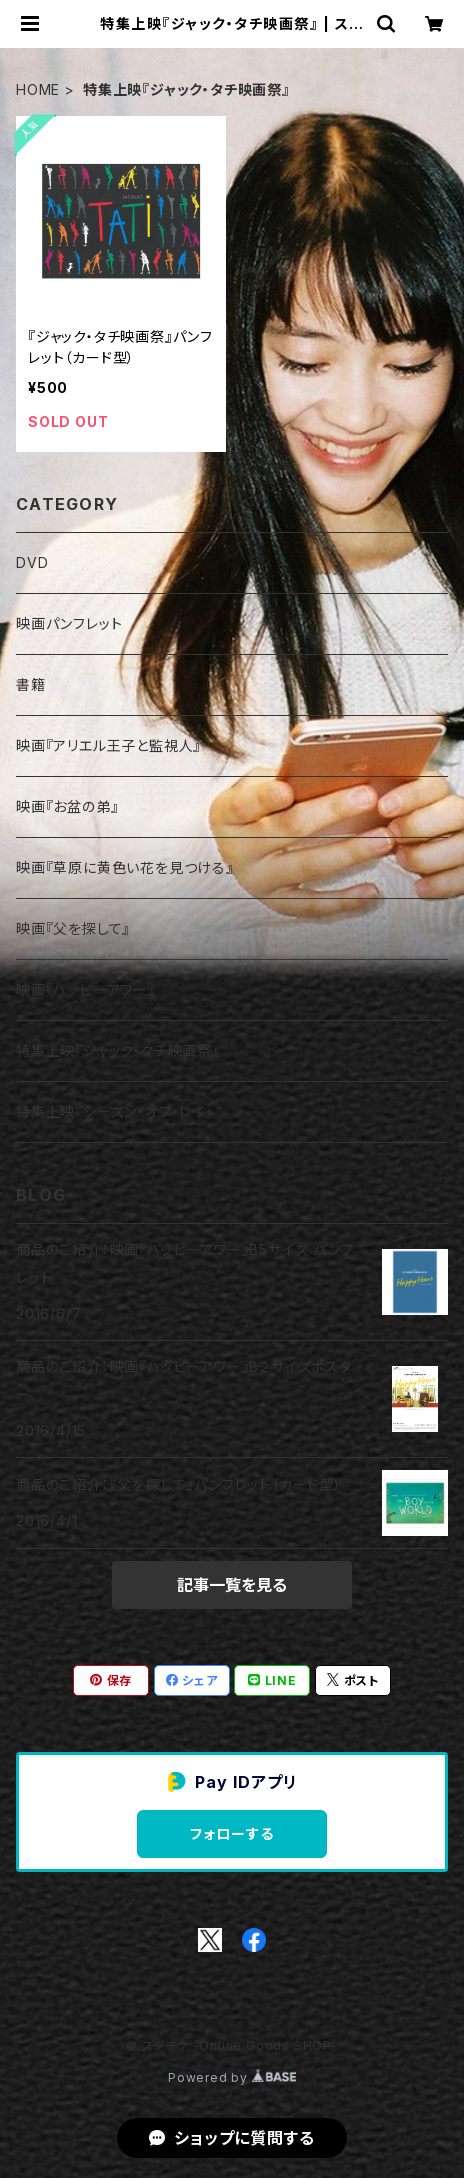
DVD (32, 562)
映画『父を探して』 (73, 928)
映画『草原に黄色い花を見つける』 (125, 867)
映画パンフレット (69, 623)
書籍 (31, 684)
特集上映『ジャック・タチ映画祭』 (118, 1050)
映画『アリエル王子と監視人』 (108, 745)
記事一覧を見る (232, 1585)
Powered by (232, 2077)
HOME (38, 89)
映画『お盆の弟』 (67, 806)
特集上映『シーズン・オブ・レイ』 (114, 1111)
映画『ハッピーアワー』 (86, 989)
